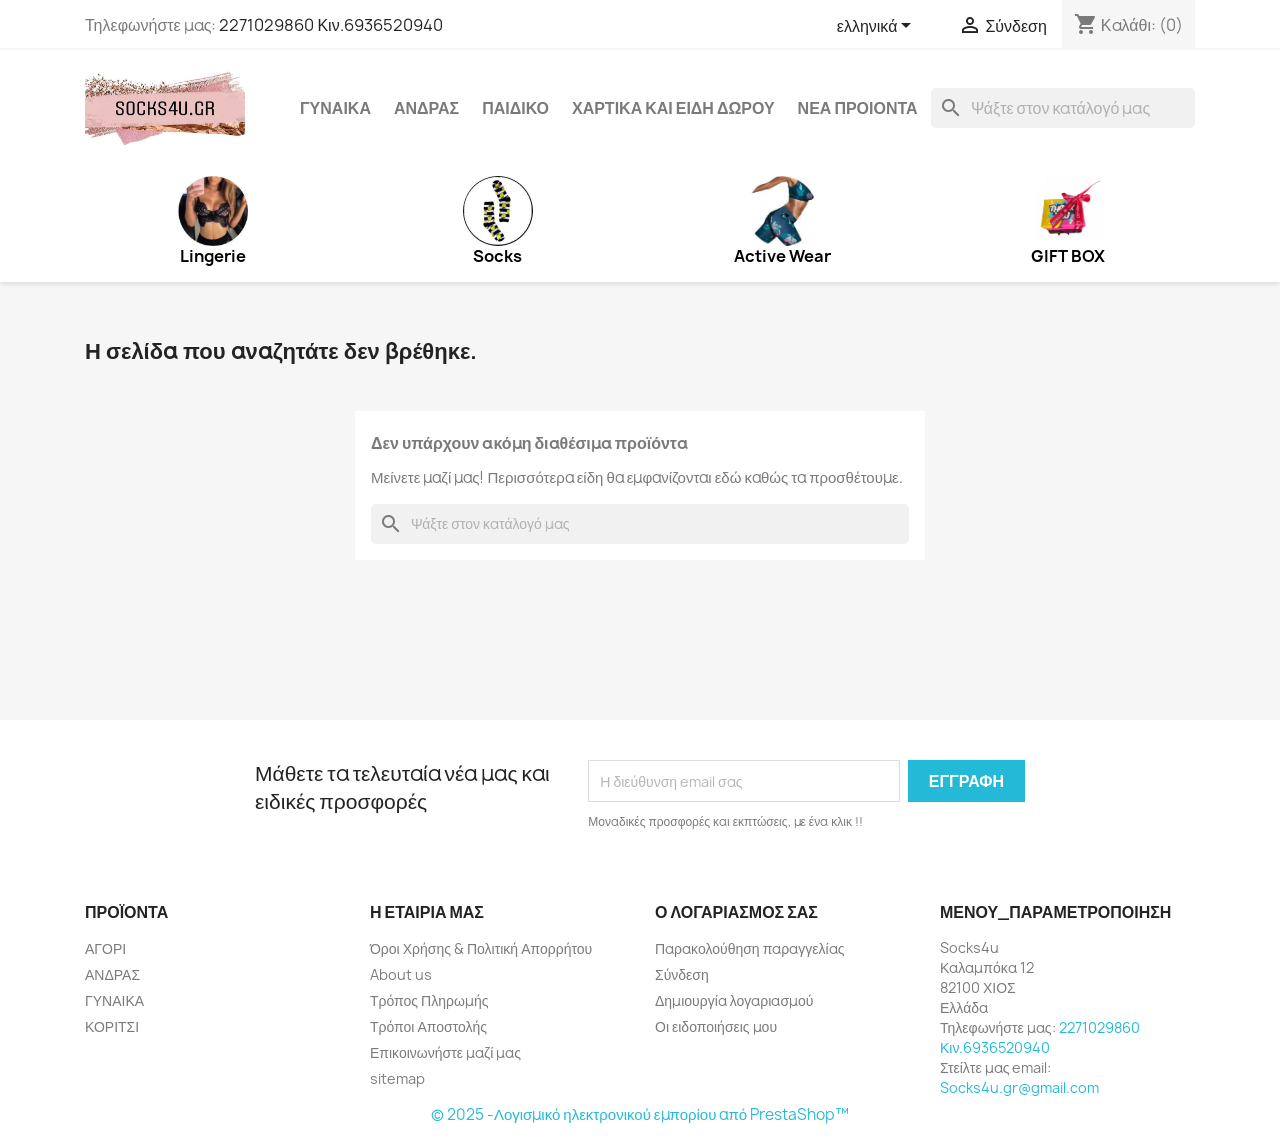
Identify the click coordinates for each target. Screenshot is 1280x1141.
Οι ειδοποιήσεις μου (716, 1026)
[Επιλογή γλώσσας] (878, 27)
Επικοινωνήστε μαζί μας (445, 1052)
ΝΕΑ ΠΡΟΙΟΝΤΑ (858, 108)
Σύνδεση (682, 974)
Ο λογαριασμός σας (736, 912)
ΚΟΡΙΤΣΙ (112, 1026)
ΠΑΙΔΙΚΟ (515, 108)
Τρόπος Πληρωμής (429, 1000)
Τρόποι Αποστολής (428, 1026)
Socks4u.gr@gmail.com (1019, 1087)
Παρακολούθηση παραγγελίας (749, 948)
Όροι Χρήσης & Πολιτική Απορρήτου (481, 948)
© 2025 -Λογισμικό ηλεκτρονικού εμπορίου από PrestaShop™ (640, 1114)
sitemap (397, 1078)
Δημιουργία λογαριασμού (734, 1000)
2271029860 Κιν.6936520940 (330, 25)
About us (401, 974)
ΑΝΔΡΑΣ (426, 108)
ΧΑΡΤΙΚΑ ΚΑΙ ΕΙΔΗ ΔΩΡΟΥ (673, 108)
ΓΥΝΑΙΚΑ (335, 108)
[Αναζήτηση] (1063, 108)
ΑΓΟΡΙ (105, 948)
